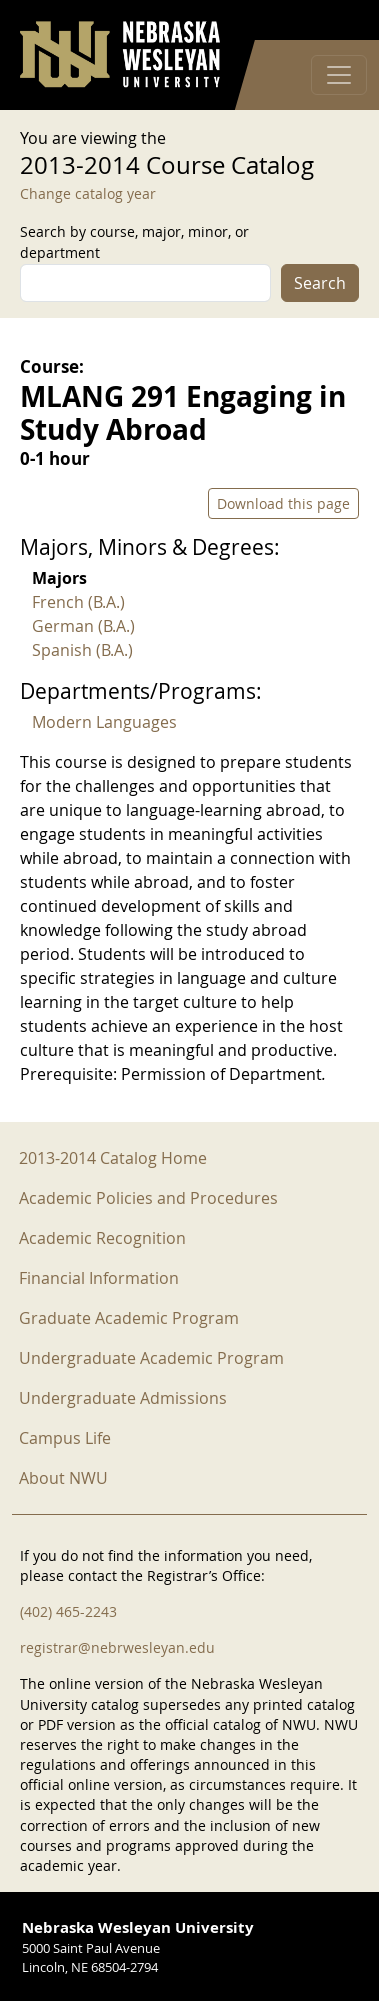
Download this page (283, 503)
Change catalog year (88, 193)
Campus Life (65, 1438)
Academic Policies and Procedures (148, 1198)
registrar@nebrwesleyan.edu (117, 1647)
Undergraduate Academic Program (151, 1358)
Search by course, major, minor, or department (134, 242)
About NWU (63, 1478)
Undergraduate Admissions (123, 1398)
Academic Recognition (102, 1238)
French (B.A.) (78, 602)
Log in (333, 20)
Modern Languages (104, 722)
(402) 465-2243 (68, 1611)
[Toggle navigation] (339, 75)
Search (320, 283)
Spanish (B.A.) (82, 650)
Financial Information (99, 1278)
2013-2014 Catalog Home (113, 1158)
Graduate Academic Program (129, 1318)
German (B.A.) (83, 626)
